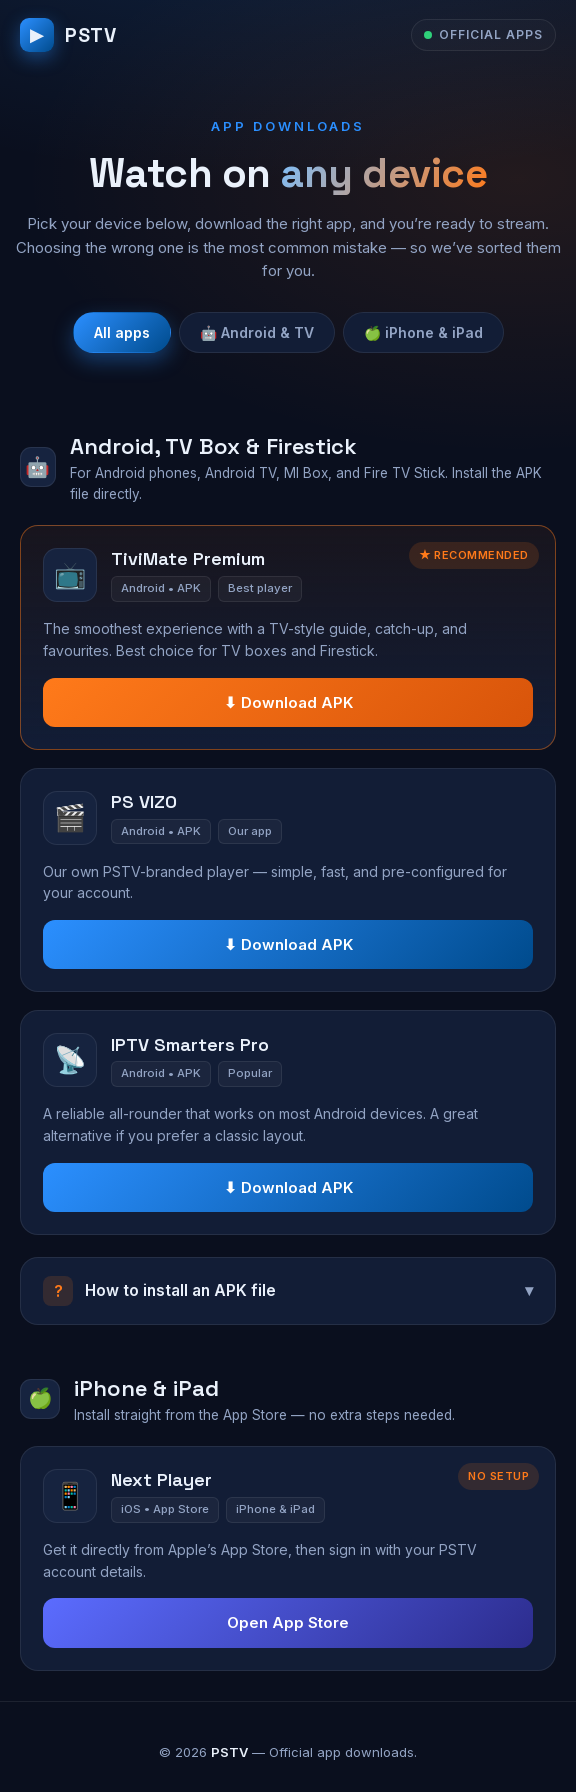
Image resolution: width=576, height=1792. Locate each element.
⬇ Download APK (288, 702)
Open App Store (288, 1622)
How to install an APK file (288, 1291)
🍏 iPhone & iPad (423, 332)
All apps (122, 332)
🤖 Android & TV (257, 332)
